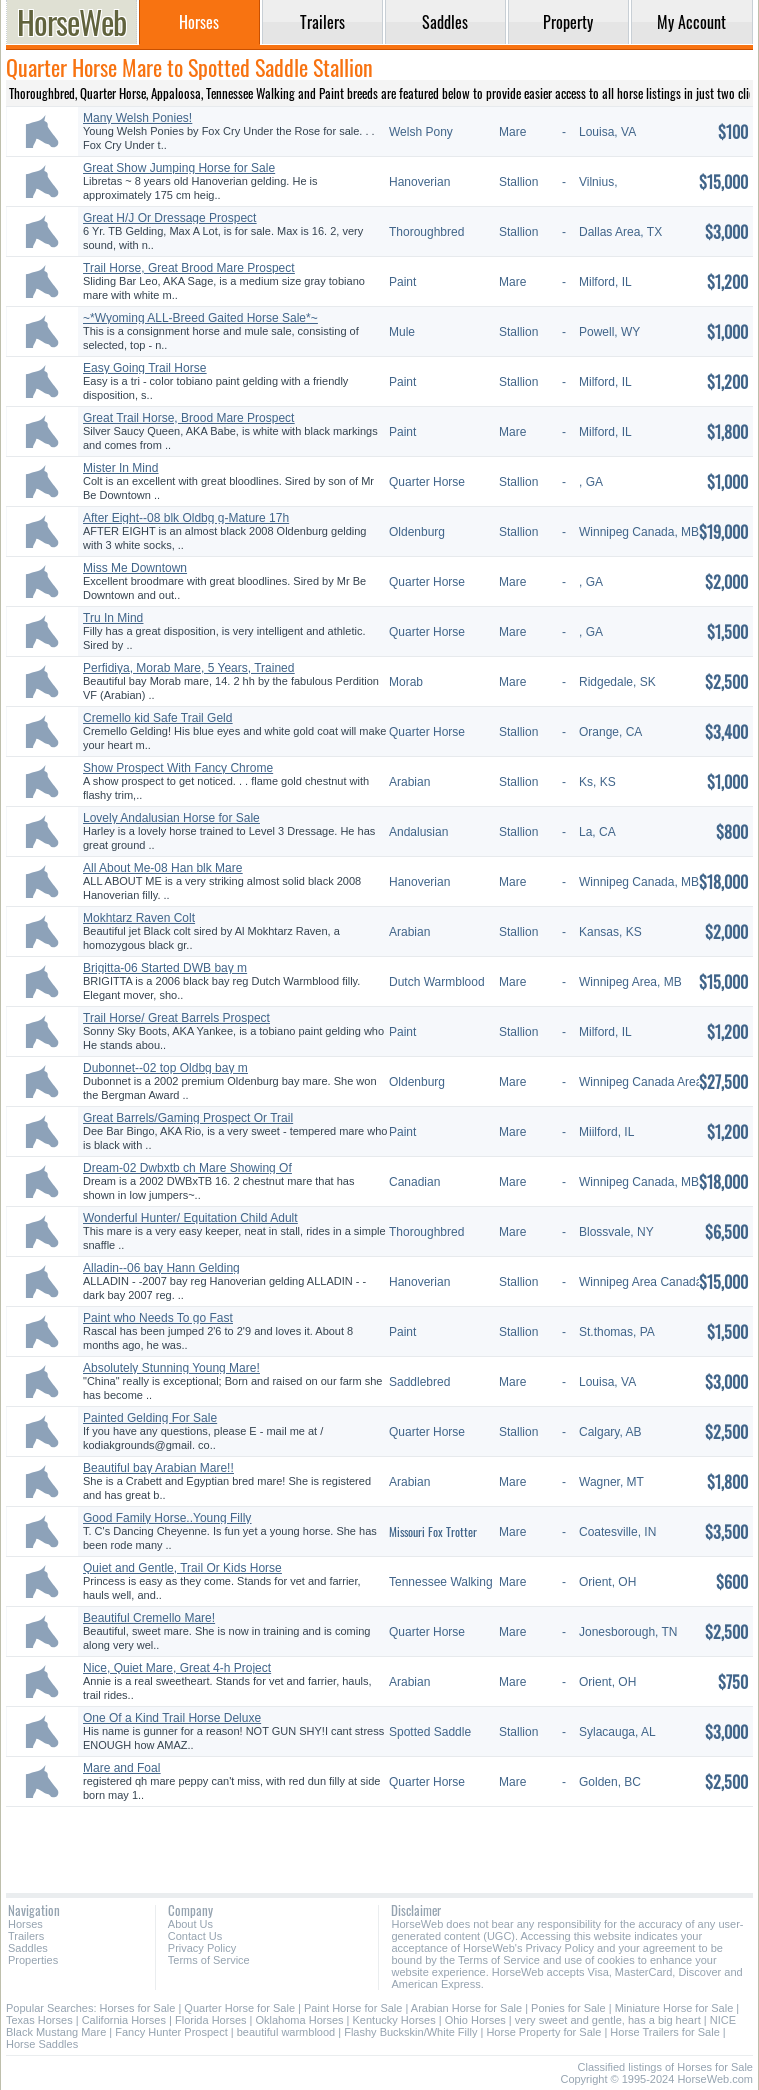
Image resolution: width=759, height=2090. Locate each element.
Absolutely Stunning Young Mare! (171, 1368)
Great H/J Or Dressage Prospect (169, 218)
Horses (25, 1924)
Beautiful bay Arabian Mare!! (158, 1468)
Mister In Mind (120, 468)
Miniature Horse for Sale (674, 2008)
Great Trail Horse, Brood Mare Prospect (188, 418)
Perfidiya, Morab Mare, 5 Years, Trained (188, 668)
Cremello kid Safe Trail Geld (157, 718)
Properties (33, 1960)
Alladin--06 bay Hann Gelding (161, 1268)
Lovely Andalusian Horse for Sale (171, 818)
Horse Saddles (42, 2044)
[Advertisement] (379, 1842)
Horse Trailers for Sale (664, 2032)
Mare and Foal (121, 1768)
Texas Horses (39, 2020)
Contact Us (195, 1936)
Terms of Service (209, 1960)
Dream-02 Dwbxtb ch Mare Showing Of (187, 1168)
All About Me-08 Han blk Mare (162, 868)
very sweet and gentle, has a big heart (608, 2020)
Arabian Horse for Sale (466, 2008)
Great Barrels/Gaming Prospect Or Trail (188, 1118)
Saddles (28, 1948)
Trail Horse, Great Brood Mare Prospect (189, 268)
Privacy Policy (202, 1948)
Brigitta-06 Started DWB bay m (165, 968)
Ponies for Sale (568, 2008)
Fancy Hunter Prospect (171, 2032)
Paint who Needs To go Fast (158, 1318)
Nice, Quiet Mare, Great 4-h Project (177, 1668)
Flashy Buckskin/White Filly (410, 2032)
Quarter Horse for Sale (239, 2008)
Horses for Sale (138, 2008)
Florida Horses (211, 2020)
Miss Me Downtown (135, 568)
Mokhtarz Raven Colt (139, 918)
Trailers (26, 1936)
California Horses (124, 2020)
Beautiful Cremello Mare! (149, 1618)
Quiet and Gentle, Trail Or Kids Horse (182, 1568)
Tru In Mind (113, 618)
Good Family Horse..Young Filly (167, 1518)
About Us (190, 1924)
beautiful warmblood (286, 2032)
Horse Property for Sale (543, 2032)
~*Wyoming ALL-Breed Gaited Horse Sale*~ (200, 318)
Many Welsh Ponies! (137, 118)
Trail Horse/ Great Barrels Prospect (176, 1018)
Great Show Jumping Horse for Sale (179, 168)
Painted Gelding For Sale (150, 1418)
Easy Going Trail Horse (144, 368)
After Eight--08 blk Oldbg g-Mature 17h (186, 518)
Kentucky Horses (394, 2020)
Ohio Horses (475, 2020)
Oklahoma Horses (300, 2020)
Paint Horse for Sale (353, 2008)
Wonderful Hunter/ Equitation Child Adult (190, 1218)
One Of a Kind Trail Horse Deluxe (172, 1718)
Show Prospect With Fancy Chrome (178, 768)
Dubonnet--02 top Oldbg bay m (165, 1068)
